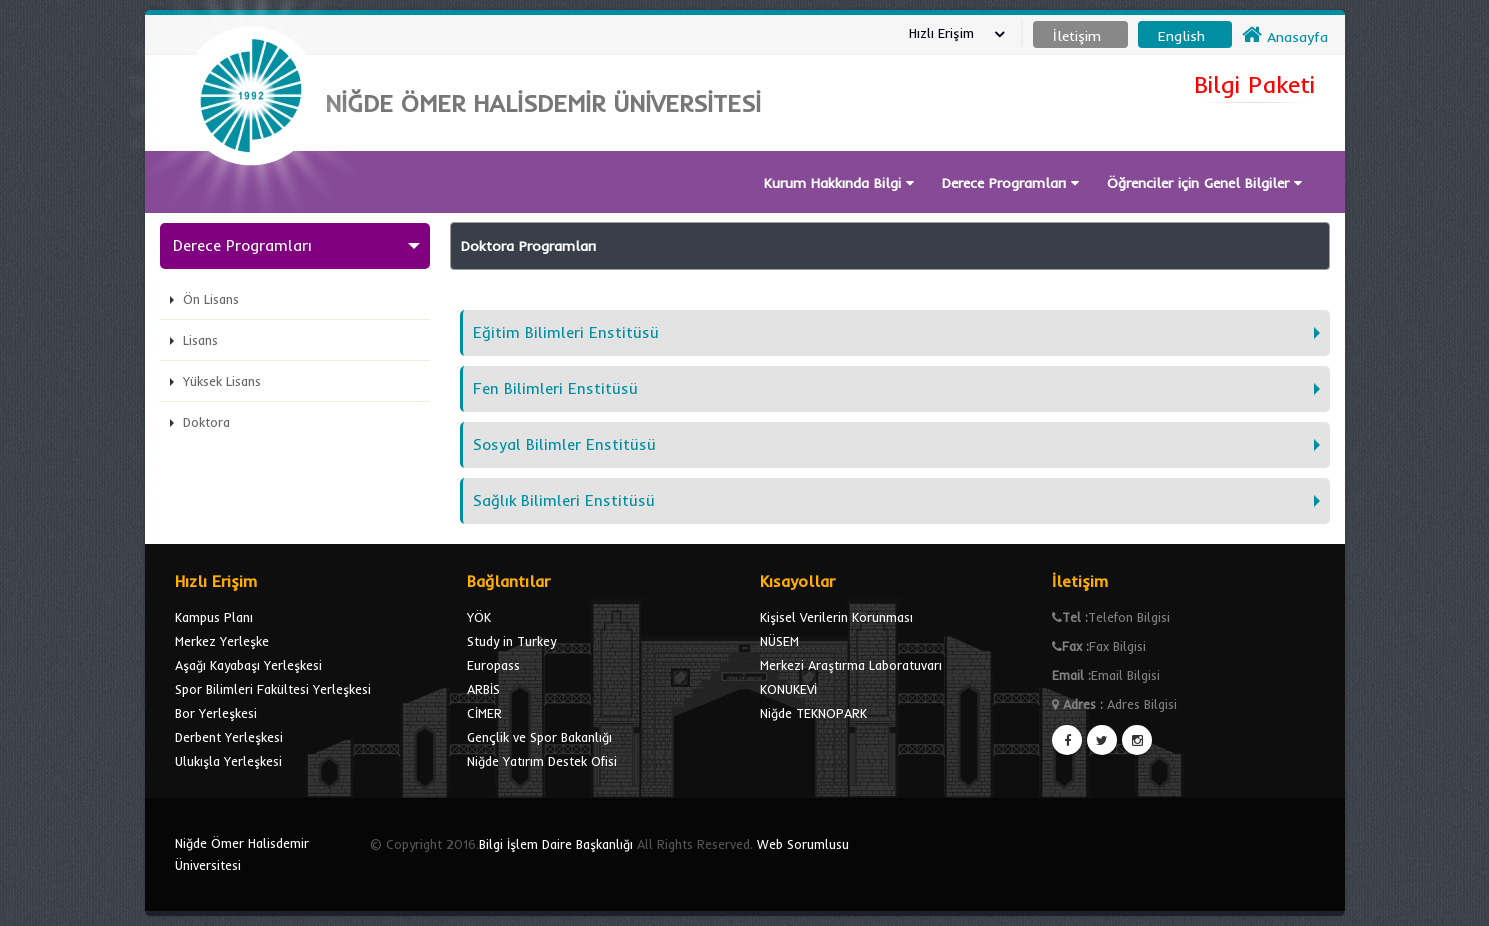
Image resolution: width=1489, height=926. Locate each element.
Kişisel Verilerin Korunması (836, 617)
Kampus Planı (214, 617)
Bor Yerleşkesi (216, 713)
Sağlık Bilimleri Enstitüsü (564, 500)
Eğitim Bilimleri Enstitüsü (566, 332)
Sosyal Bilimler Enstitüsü (564, 444)
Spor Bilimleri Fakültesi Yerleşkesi (273, 689)
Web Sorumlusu (803, 844)
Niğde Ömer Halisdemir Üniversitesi (242, 854)
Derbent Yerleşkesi (229, 737)
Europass (493, 665)
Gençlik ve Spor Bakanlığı (539, 737)
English (1181, 36)
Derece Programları (1010, 183)
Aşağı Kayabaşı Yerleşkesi (248, 665)
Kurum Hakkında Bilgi (839, 183)
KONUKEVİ (788, 689)
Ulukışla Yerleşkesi (228, 761)
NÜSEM (779, 641)
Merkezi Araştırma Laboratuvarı (851, 665)
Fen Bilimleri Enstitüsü (555, 388)
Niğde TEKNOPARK (813, 713)
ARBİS (483, 689)
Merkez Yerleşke (222, 641)
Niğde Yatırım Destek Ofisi (542, 761)
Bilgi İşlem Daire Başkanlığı (556, 844)
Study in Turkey (511, 641)
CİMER (484, 713)
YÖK (479, 617)
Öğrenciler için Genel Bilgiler (1204, 183)
